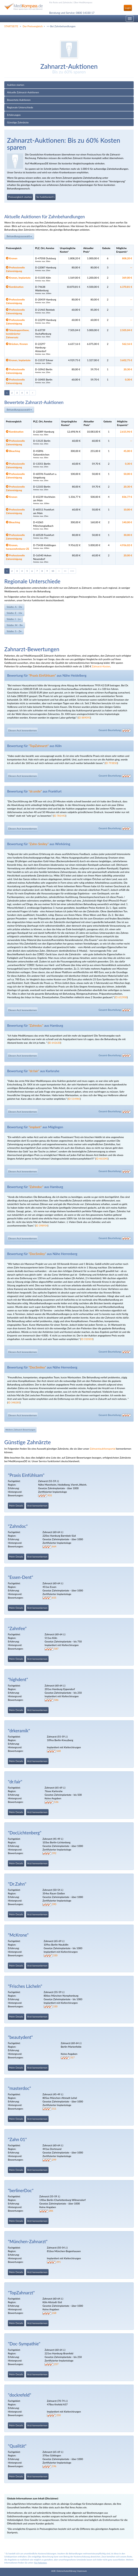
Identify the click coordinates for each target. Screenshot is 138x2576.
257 (51, 2364)
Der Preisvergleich (33, 26)
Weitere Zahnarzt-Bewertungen (20, 1429)
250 (54, 2415)
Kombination (15, 286)
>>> (72, 571)
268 (49, 2312)
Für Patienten (40, 2562)
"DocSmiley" (37, 1254)
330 (51, 1955)
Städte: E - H (14, 613)
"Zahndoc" (36, 1025)
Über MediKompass (83, 2)
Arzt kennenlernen (37, 1505)
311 (49, 2108)
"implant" (35, 1127)
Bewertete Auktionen (19, 99)
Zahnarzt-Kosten (101, 666)
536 (51, 1801)
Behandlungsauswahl (19, 237)
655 (49, 1597)
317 (68, 2057)
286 (46, 2210)
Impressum (82, 2571)
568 (54, 1750)
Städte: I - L (14, 620)
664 (49, 1546)
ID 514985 (74, 1098)
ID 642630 (55, 1042)
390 (49, 1904)
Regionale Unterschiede (20, 107)
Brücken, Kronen (17, 343)
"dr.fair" (34, 1071)
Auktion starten (15, 84)
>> (65, 571)
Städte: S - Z (14, 632)
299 (49, 2159)
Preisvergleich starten (20, 196)
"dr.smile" (35, 791)
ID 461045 (102, 1158)
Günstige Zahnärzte (18, 122)
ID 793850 (111, 763)
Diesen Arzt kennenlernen (22, 730)
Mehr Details (16, 1505)
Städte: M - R (15, 626)
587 (51, 1648)
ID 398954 (42, 1225)
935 (45, 1495)
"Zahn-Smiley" (39, 844)
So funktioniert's (45, 196)
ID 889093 (84, 717)
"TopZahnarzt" (39, 746)
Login (128, 7)
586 (51, 1699)
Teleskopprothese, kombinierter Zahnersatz (17, 334)
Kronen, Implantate (18, 277)
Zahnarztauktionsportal (103, 1448)
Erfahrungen (14, 114)
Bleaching (13, 450)
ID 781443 (60, 815)
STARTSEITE (11, 26)
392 (49, 1853)
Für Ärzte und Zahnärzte (60, 2)
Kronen (11, 258)
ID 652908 (121, 997)
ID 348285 (14, 1402)
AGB (53, 2571)
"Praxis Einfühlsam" (42, 675)
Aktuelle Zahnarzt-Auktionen (23, 92)
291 (54, 2261)
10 (53, 571)
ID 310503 (87, 1339)
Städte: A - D (14, 607)
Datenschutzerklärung (66, 2571)
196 (49, 2466)
